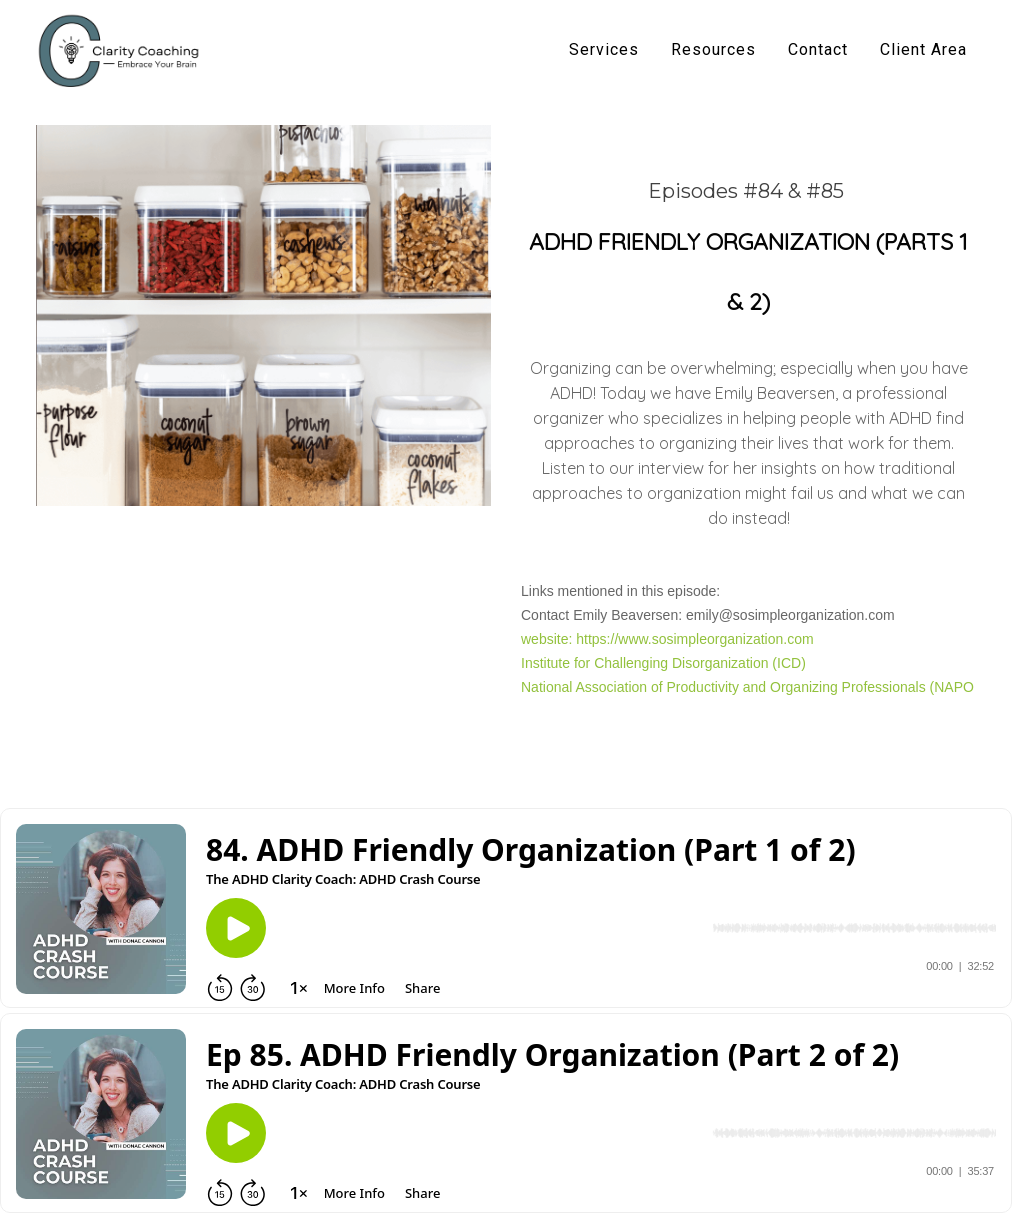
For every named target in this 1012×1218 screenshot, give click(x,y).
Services (604, 49)
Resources (713, 49)
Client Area (923, 49)
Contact (818, 49)
